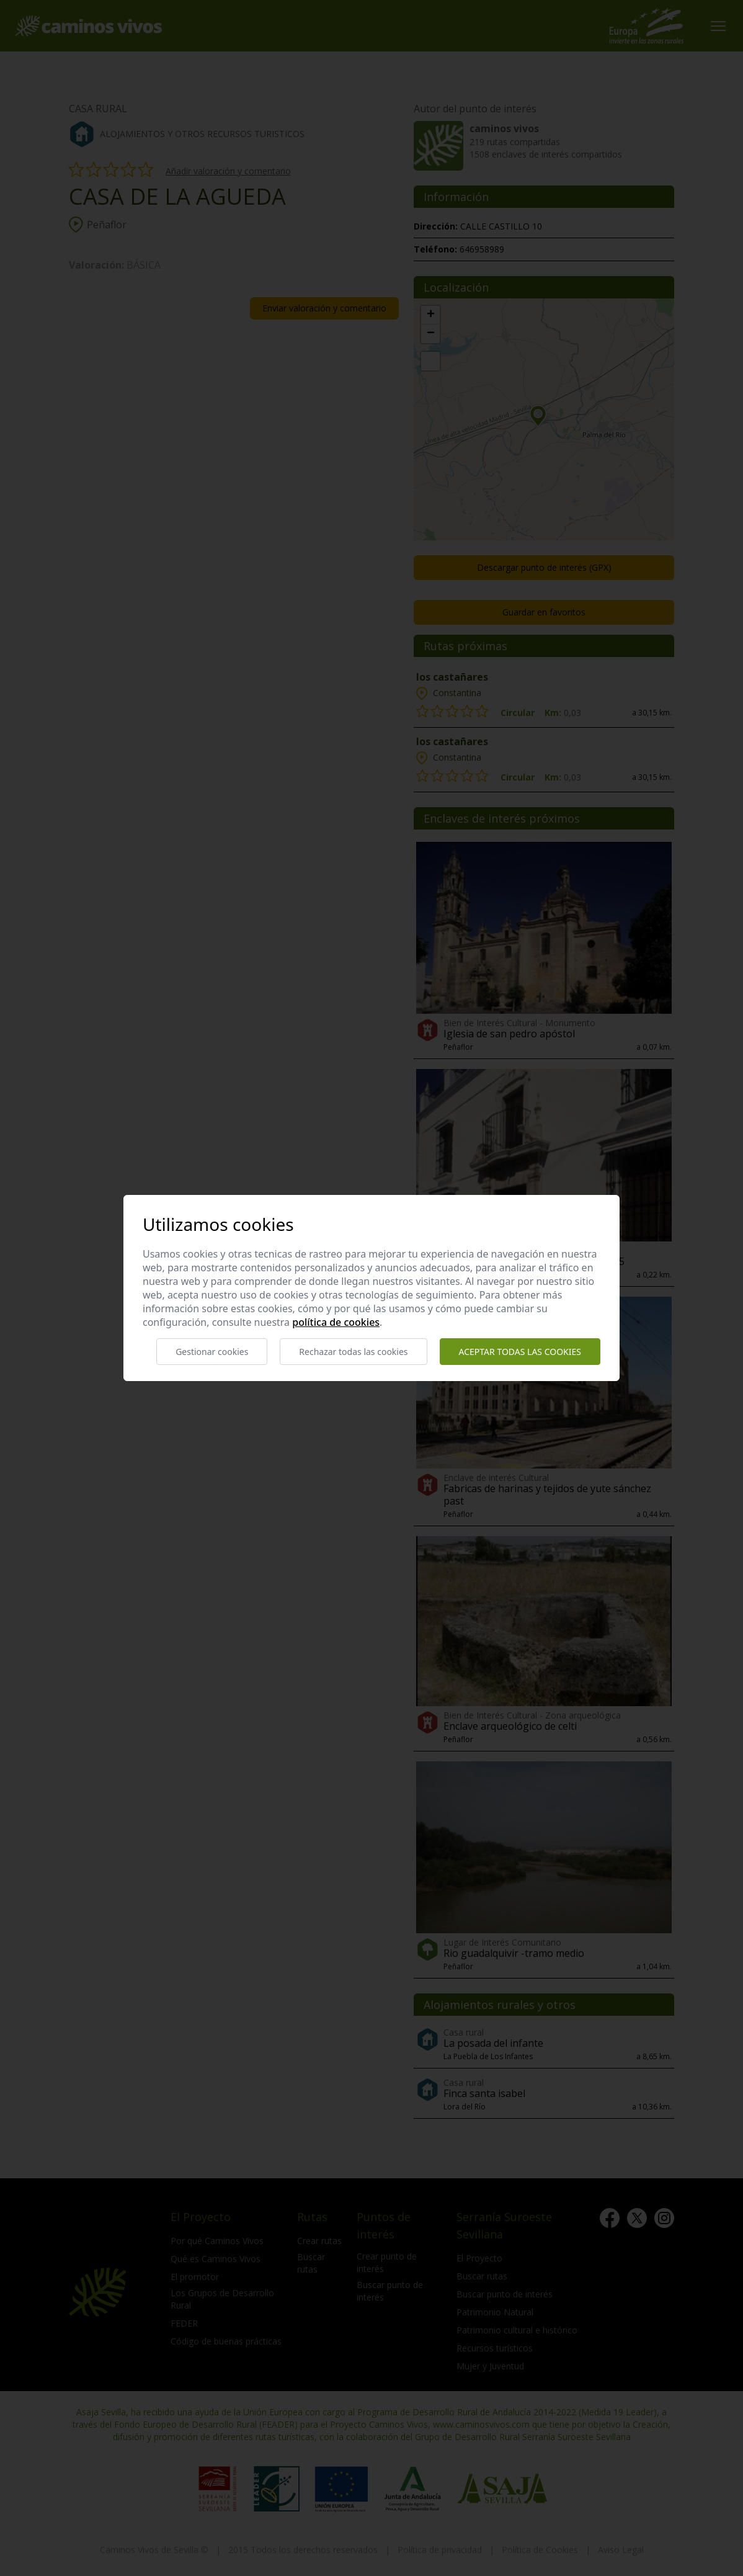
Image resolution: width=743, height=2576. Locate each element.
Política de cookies (336, 1322)
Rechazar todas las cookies (353, 1351)
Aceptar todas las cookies (520, 1351)
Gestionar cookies (212, 1351)
